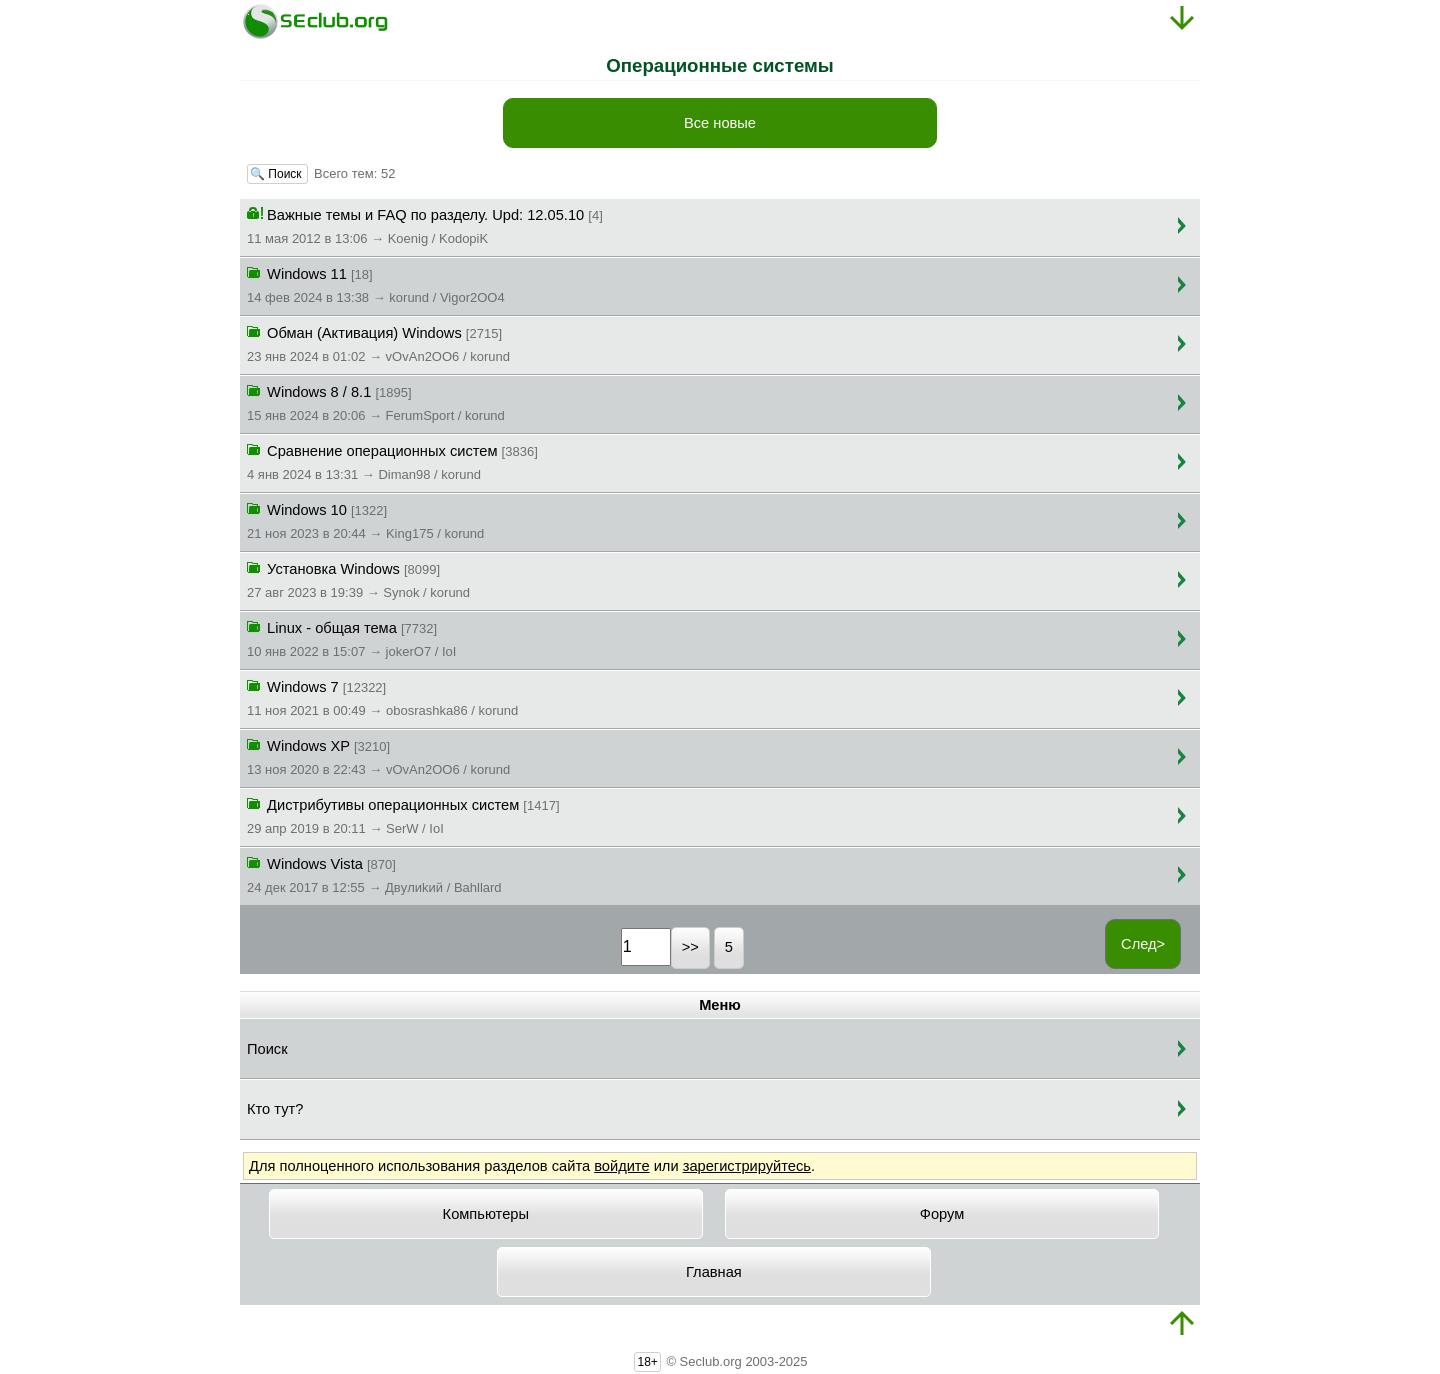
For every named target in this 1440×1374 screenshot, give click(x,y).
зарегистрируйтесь (747, 1166)
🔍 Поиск (277, 174)
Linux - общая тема (351, 638)
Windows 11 (376, 284)
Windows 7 (382, 697)
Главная (714, 1272)
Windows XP (378, 756)
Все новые (720, 123)
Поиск (267, 1049)
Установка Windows (358, 579)
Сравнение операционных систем (392, 461)
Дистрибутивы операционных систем (403, 815)
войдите (621, 1166)
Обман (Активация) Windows (378, 343)
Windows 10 (365, 520)
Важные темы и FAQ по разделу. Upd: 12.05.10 (425, 225)
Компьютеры (486, 1214)
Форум (942, 1214)
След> (1143, 944)
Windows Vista (374, 874)
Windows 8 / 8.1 (376, 402)
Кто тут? (275, 1109)
